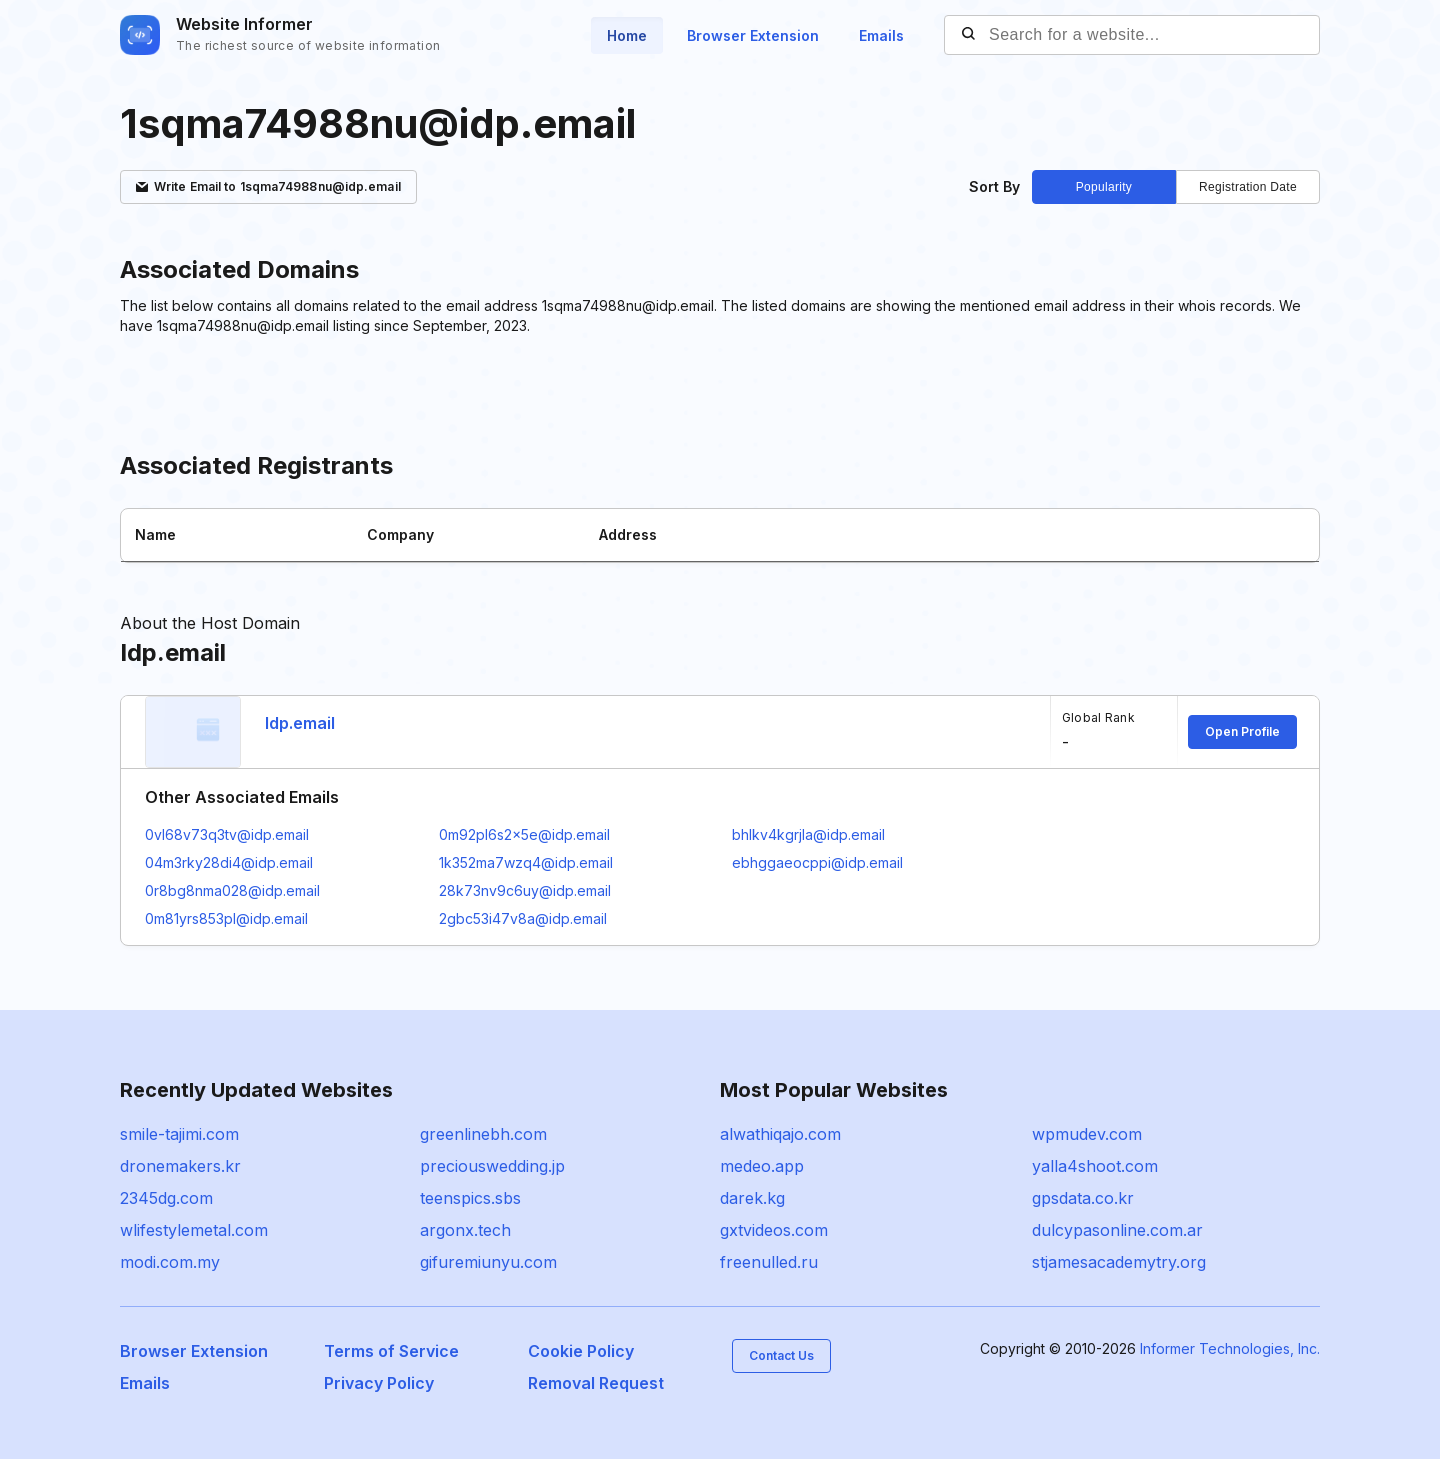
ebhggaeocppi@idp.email (817, 862)
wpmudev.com (1087, 1134)
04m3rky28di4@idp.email (229, 862)
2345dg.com (166, 1198)
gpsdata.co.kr (1083, 1198)
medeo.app (762, 1166)
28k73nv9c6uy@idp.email (525, 890)
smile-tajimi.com (179, 1134)
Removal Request (596, 1383)
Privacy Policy (379, 1383)
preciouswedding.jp (492, 1166)
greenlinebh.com (483, 1134)
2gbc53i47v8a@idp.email (523, 918)
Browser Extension (753, 35)
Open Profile (1242, 731)
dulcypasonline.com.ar (1117, 1230)
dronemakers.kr (180, 1166)
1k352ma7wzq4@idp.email (526, 862)
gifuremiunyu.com (488, 1262)
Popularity (1104, 187)
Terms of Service (391, 1351)
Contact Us (781, 1355)
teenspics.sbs (470, 1198)
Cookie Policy (581, 1351)
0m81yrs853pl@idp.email (226, 918)
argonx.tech (465, 1230)
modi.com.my (170, 1262)
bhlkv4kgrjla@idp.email (808, 834)
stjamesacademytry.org (1119, 1262)
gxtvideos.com (774, 1230)
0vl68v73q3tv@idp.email (227, 834)
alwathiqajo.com (780, 1134)
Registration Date (1248, 187)
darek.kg (752, 1198)
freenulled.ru (769, 1262)
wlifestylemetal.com (194, 1230)
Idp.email (300, 723)
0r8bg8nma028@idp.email (232, 890)
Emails (881, 35)
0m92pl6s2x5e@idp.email (524, 834)
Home (627, 35)
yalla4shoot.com (1095, 1166)
